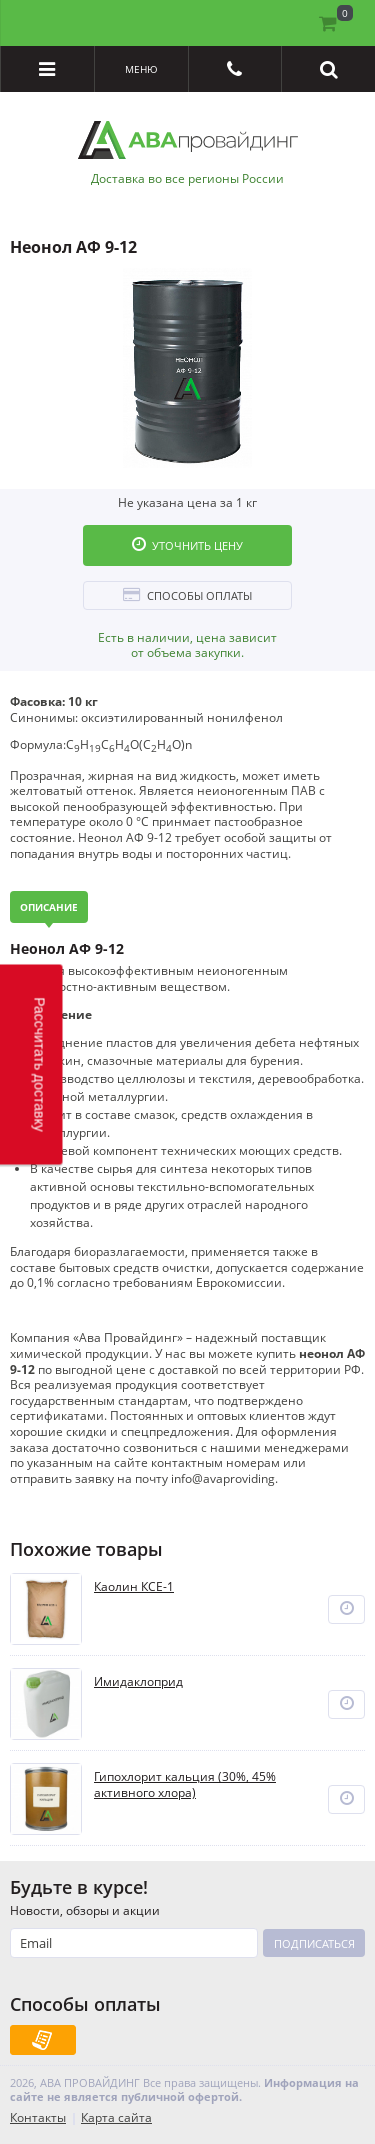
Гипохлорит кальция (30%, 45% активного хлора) (185, 1784)
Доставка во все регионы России (187, 179)
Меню (141, 69)
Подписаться (314, 1943)
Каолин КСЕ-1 (134, 1587)
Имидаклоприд (138, 1682)
